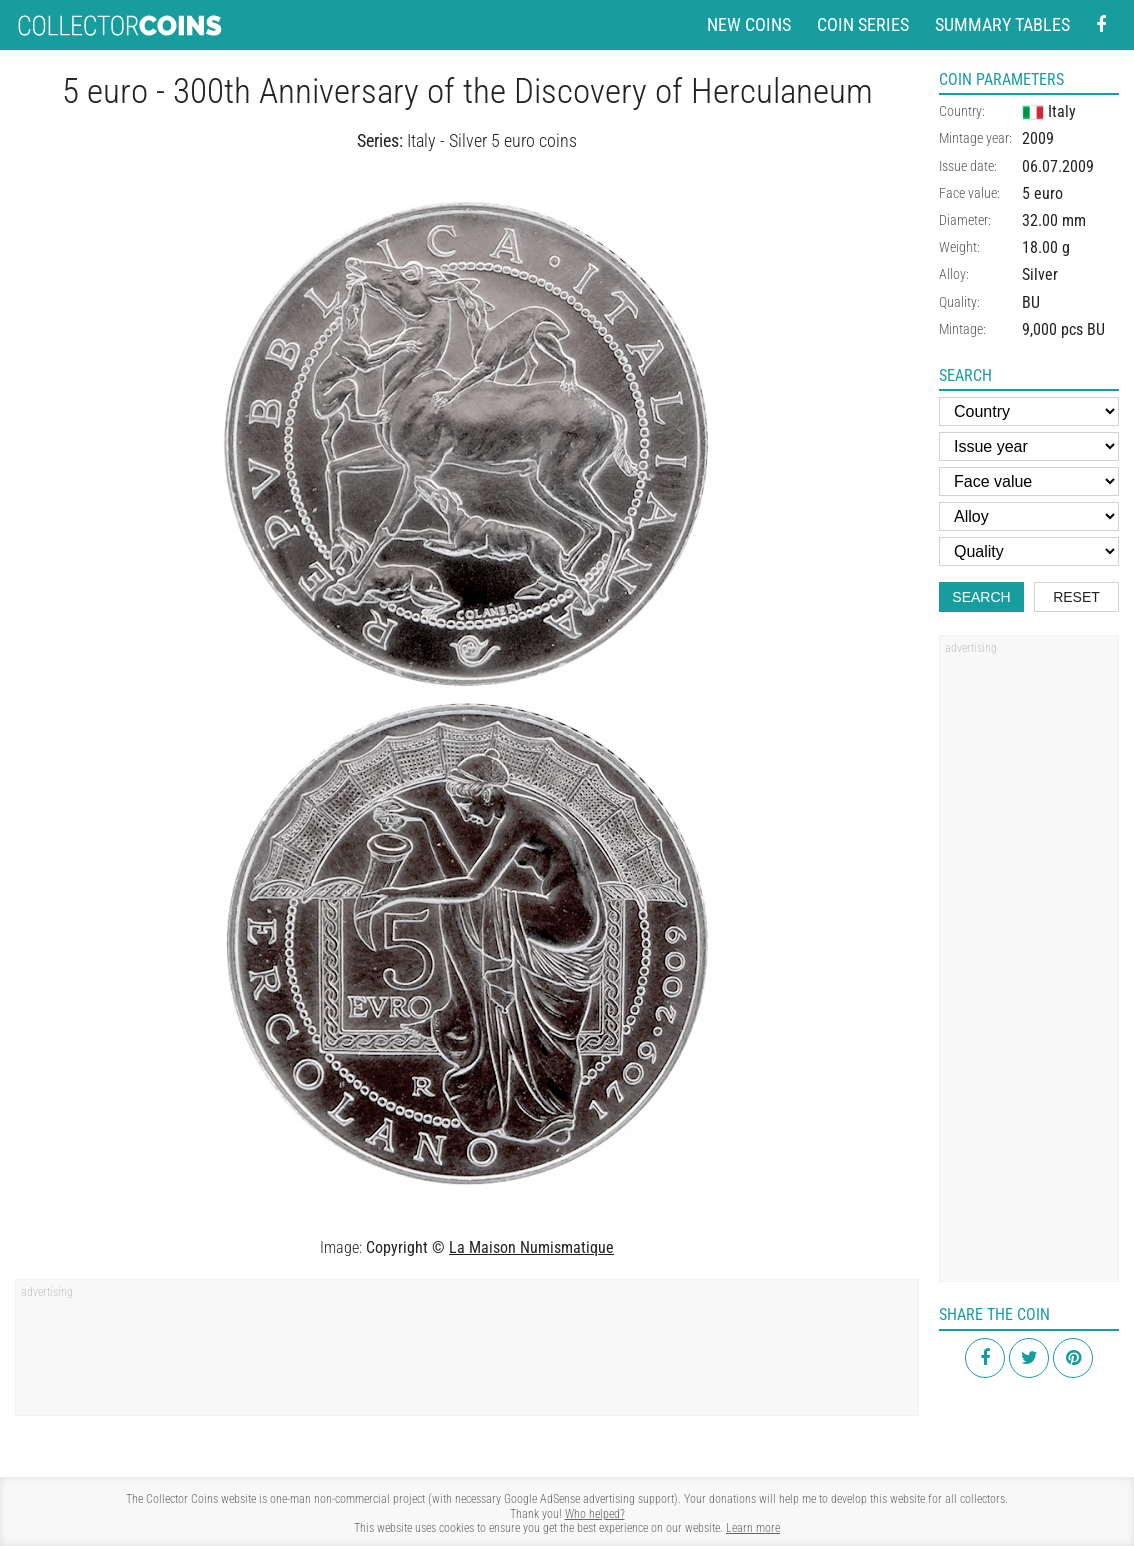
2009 (1038, 138)
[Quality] (1029, 551)
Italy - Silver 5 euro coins (492, 140)
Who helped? (595, 1514)
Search (981, 597)
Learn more (753, 1528)
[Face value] (1029, 481)
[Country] (1029, 411)
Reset (1076, 597)
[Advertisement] (467, 1354)
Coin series (863, 24)
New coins (749, 24)
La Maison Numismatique (531, 1247)
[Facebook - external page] (1101, 25)
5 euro (1042, 193)
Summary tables (1002, 24)
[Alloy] (1029, 516)
